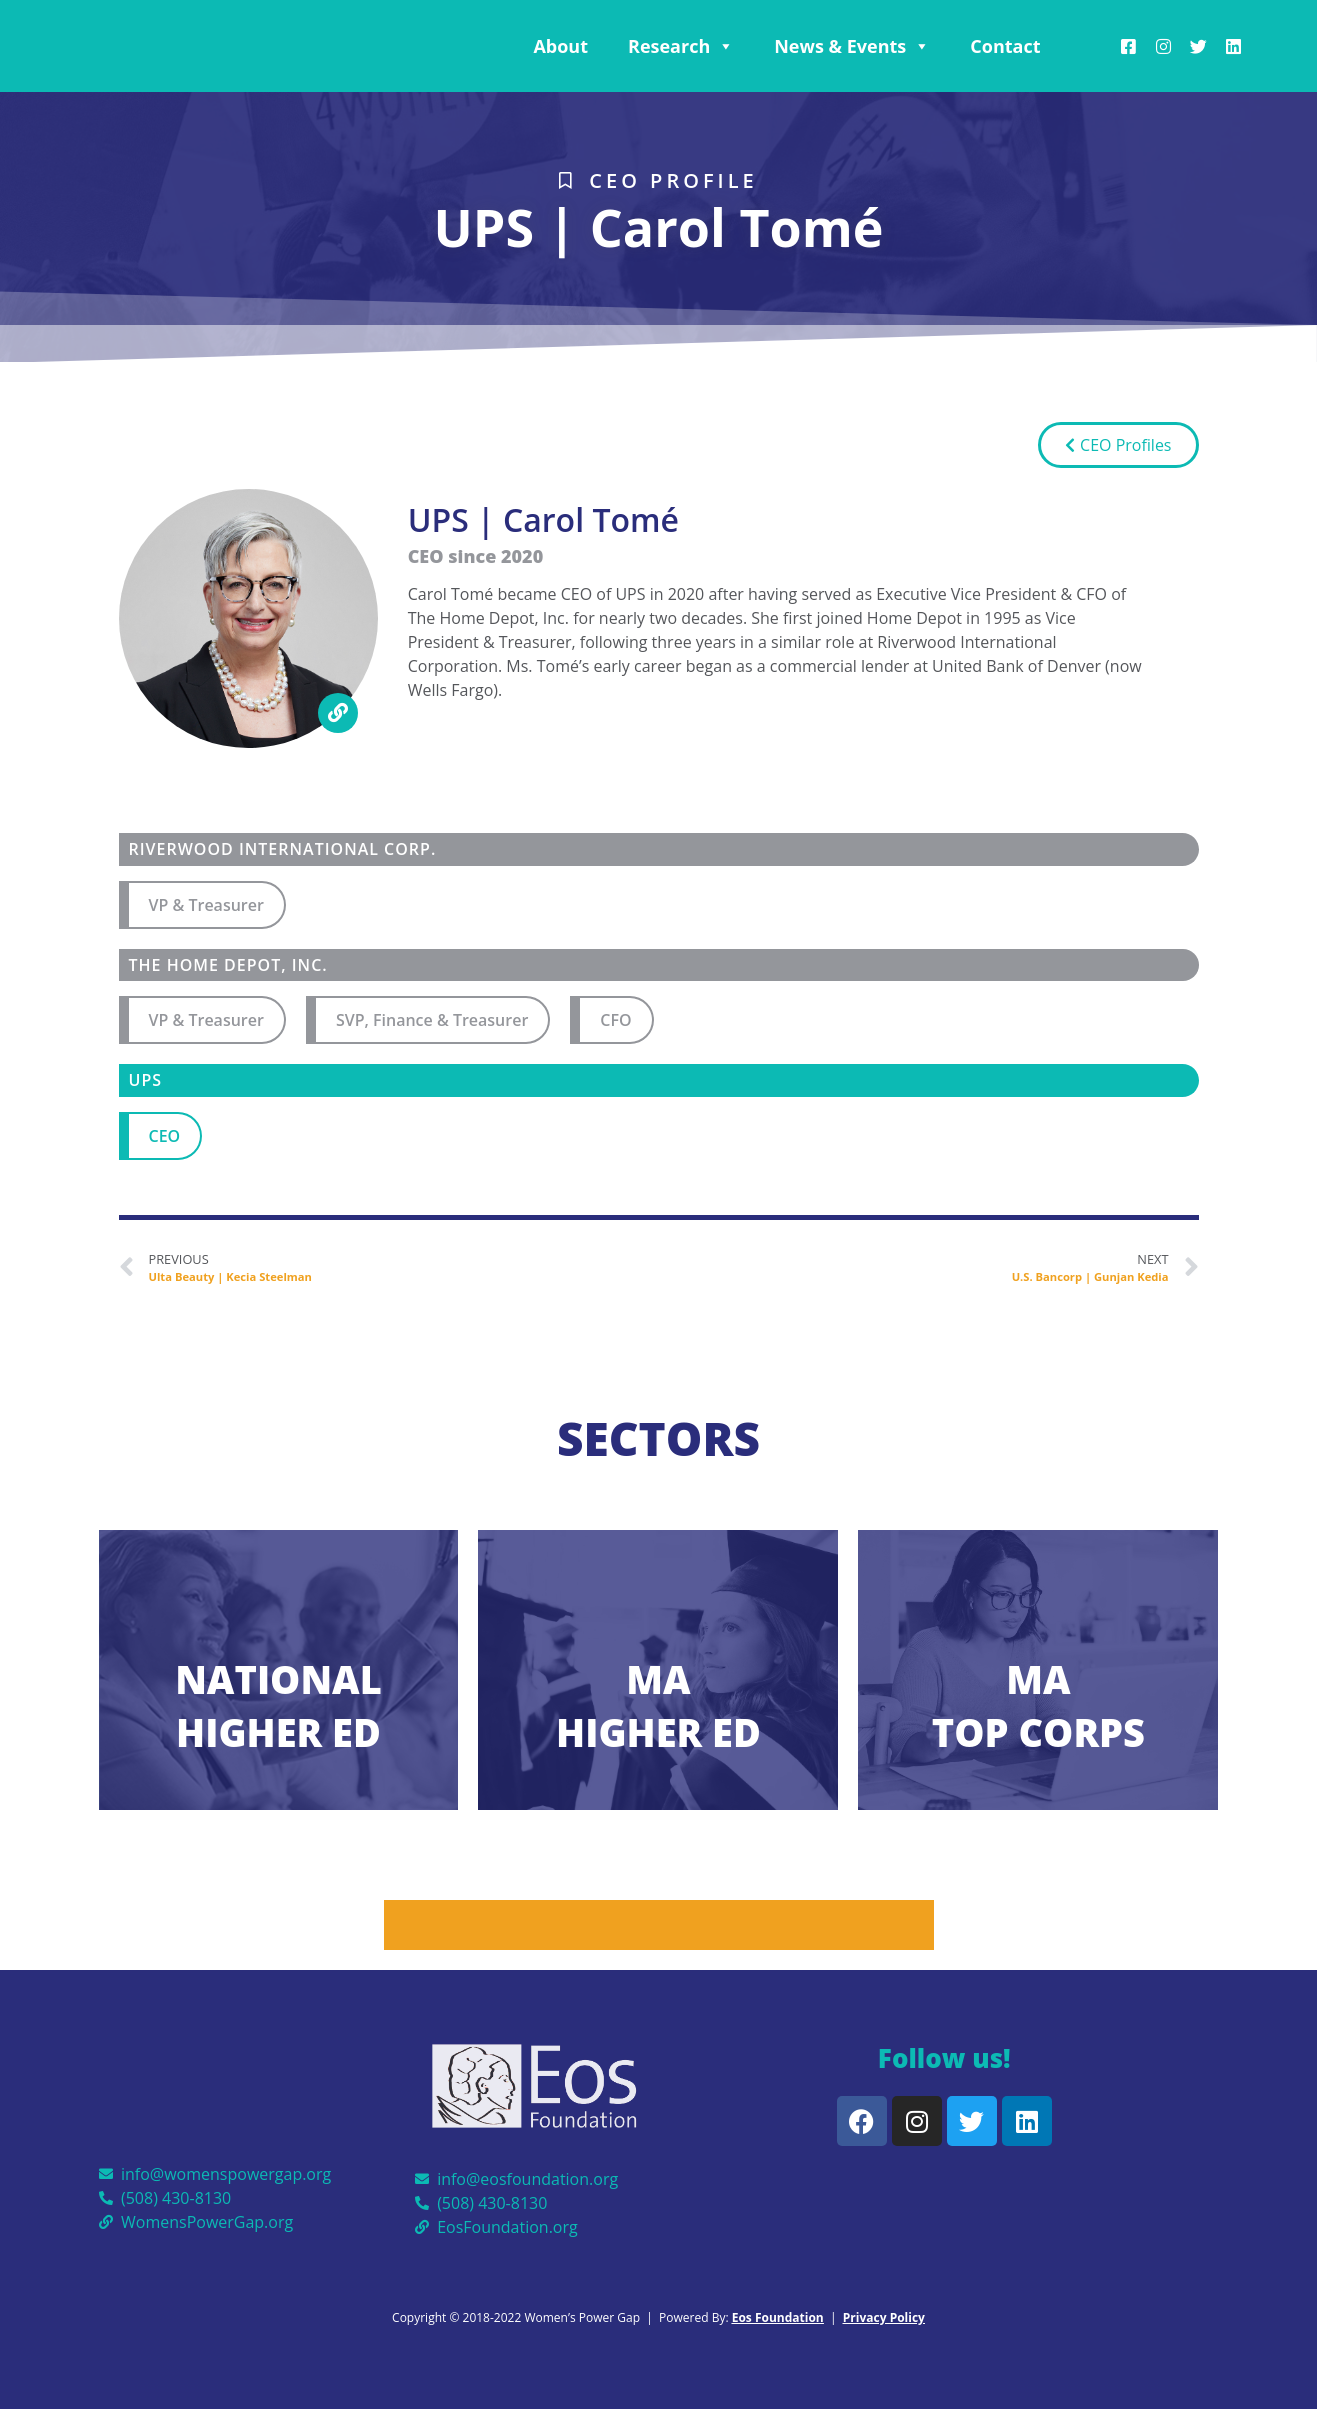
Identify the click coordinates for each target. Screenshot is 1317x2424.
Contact (1005, 46)
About (560, 46)
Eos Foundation (778, 2317)
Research (681, 46)
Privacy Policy (884, 2317)
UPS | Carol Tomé (658, 226)
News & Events (852, 46)
